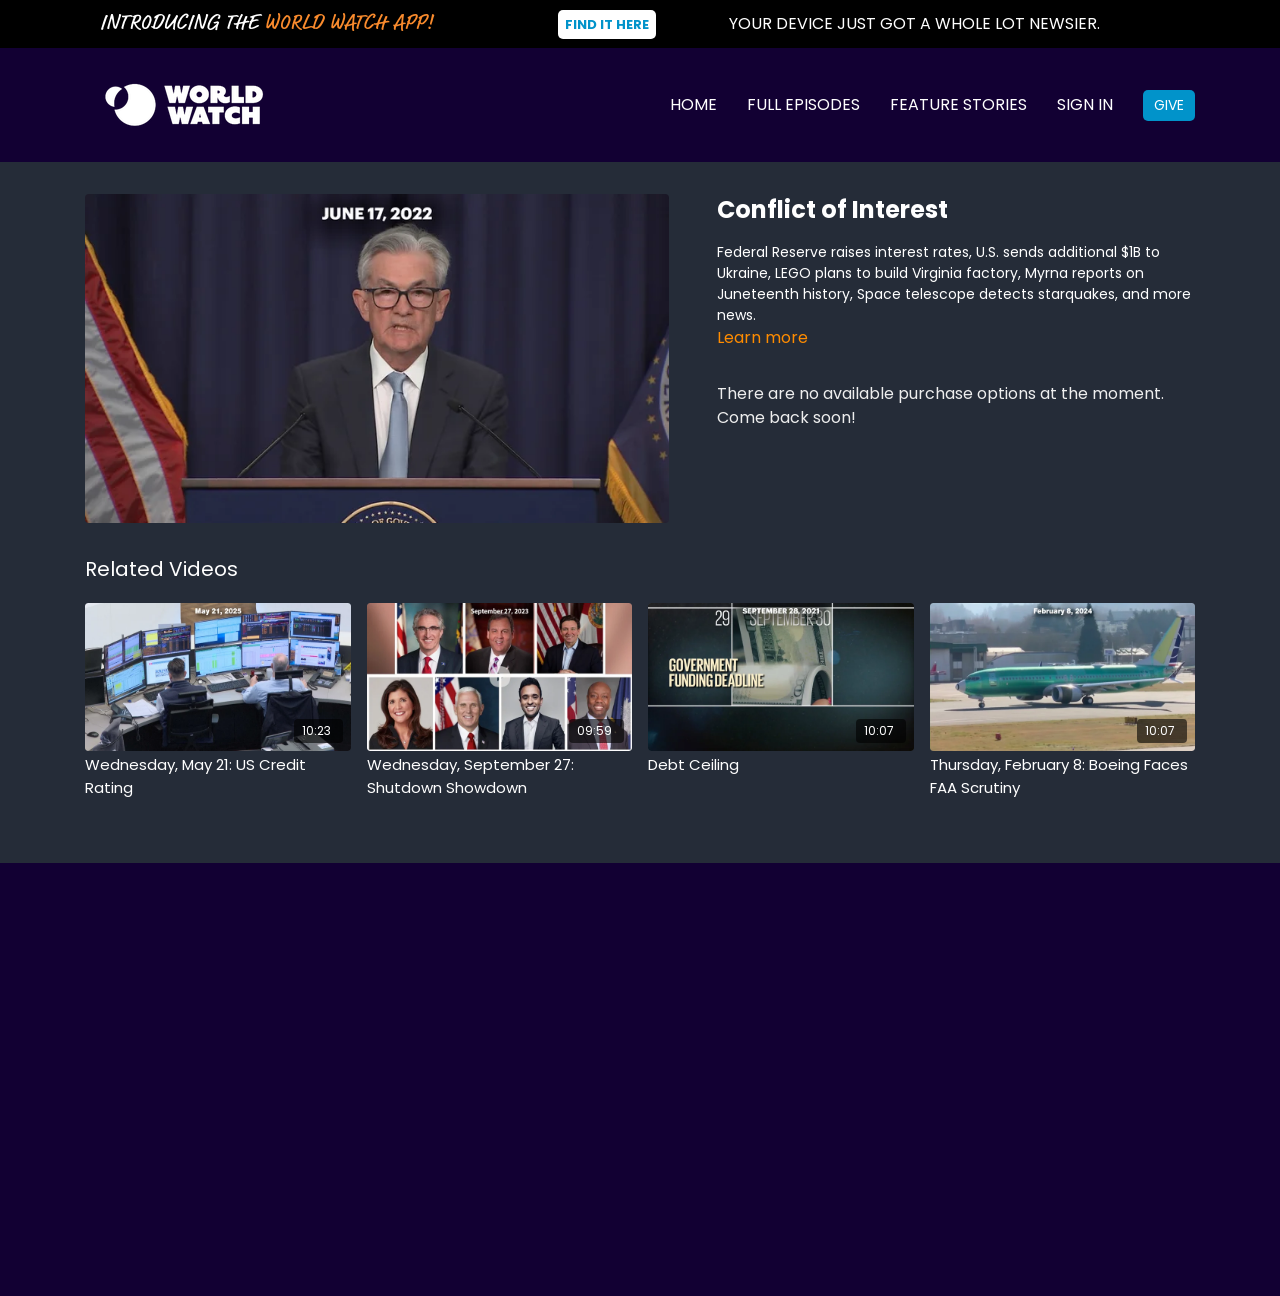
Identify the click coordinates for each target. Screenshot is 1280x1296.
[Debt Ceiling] (781, 765)
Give (1169, 105)
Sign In (1085, 104)
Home (693, 104)
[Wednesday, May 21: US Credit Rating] (218, 776)
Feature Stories (958, 104)
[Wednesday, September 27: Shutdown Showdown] (500, 776)
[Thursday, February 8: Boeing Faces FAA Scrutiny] (1063, 776)
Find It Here (607, 24)
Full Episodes (803, 104)
